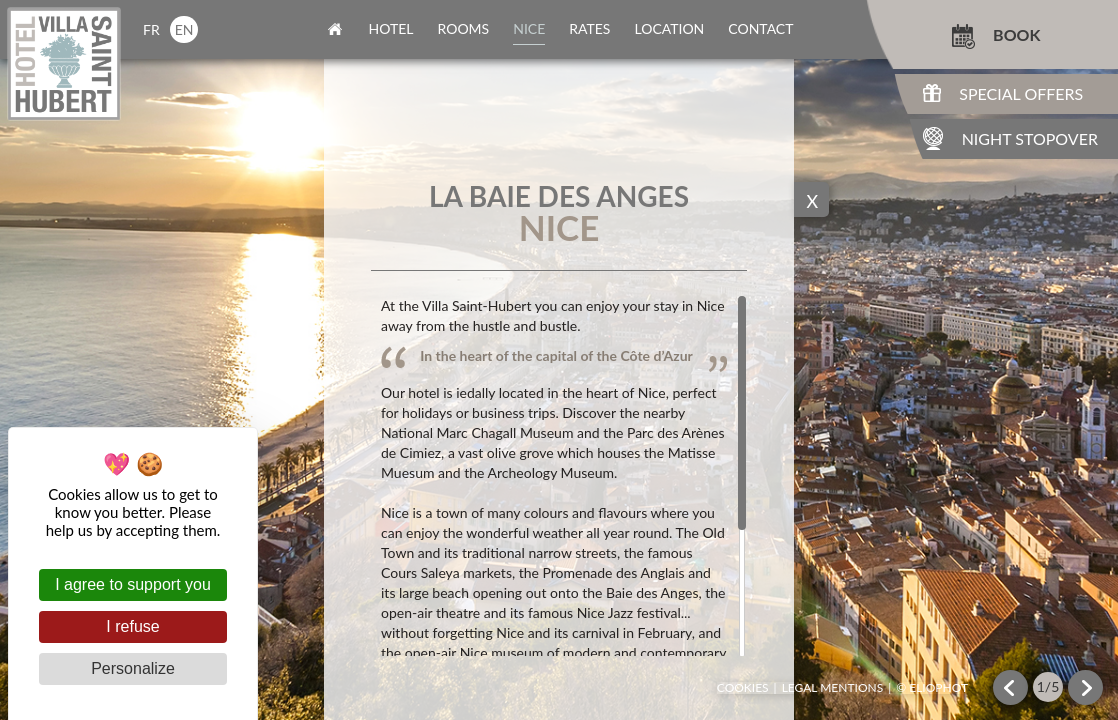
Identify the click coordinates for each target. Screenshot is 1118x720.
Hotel (391, 28)
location (669, 28)
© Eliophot (932, 688)
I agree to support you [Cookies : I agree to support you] (133, 584)
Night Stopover (1030, 138)
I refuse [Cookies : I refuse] (132, 626)
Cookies (743, 688)
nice (529, 28)
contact (760, 28)
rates (589, 28)
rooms (464, 28)
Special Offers (1021, 93)
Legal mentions (833, 688)
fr (151, 29)
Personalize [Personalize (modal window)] (133, 668)
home (335, 29)
